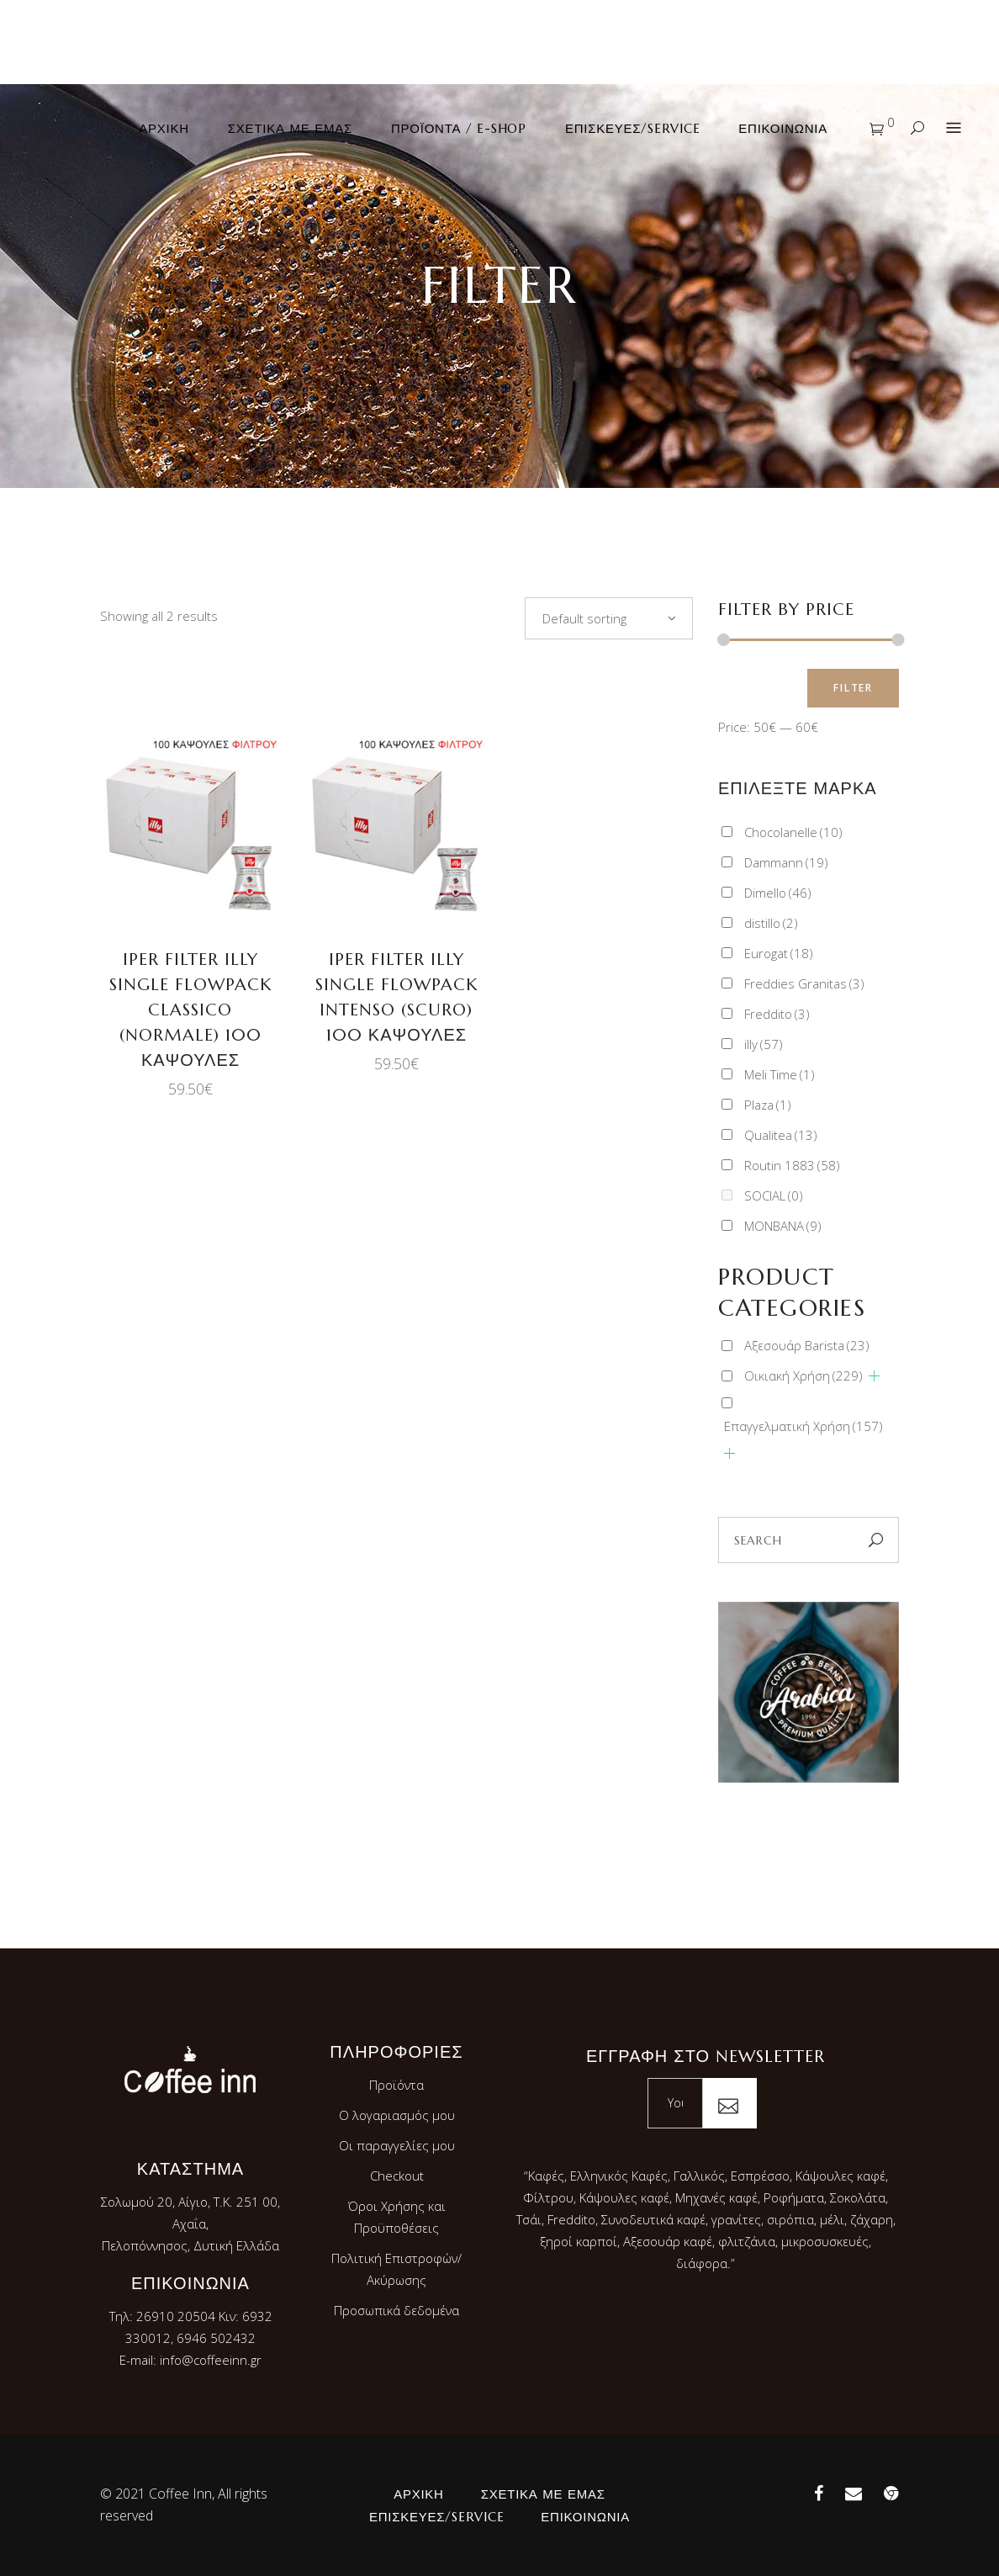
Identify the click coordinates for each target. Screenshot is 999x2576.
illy (763, 1044)
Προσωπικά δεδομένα (396, 2310)
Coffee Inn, (181, 2493)
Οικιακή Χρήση (803, 1375)
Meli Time (779, 1074)
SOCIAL (773, 1195)
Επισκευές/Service (436, 2517)
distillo (771, 922)
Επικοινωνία (585, 2517)
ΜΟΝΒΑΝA (783, 1225)
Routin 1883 (792, 1165)
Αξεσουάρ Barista (807, 1345)
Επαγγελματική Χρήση (803, 1426)
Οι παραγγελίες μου (397, 2145)
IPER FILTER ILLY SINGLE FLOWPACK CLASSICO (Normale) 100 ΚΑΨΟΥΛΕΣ (190, 1010)
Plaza (767, 1104)
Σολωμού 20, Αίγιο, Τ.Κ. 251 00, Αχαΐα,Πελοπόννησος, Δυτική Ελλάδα (190, 2223)
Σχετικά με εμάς (543, 2494)
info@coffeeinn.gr (211, 2359)
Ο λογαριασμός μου (397, 2115)
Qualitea (780, 1134)
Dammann (786, 862)
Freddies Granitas (804, 983)
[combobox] (609, 618)
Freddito (777, 1013)
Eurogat (778, 953)
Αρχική (419, 2494)
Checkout (397, 2175)
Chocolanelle (793, 832)
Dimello (777, 892)
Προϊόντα (396, 2084)
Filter (853, 688)
